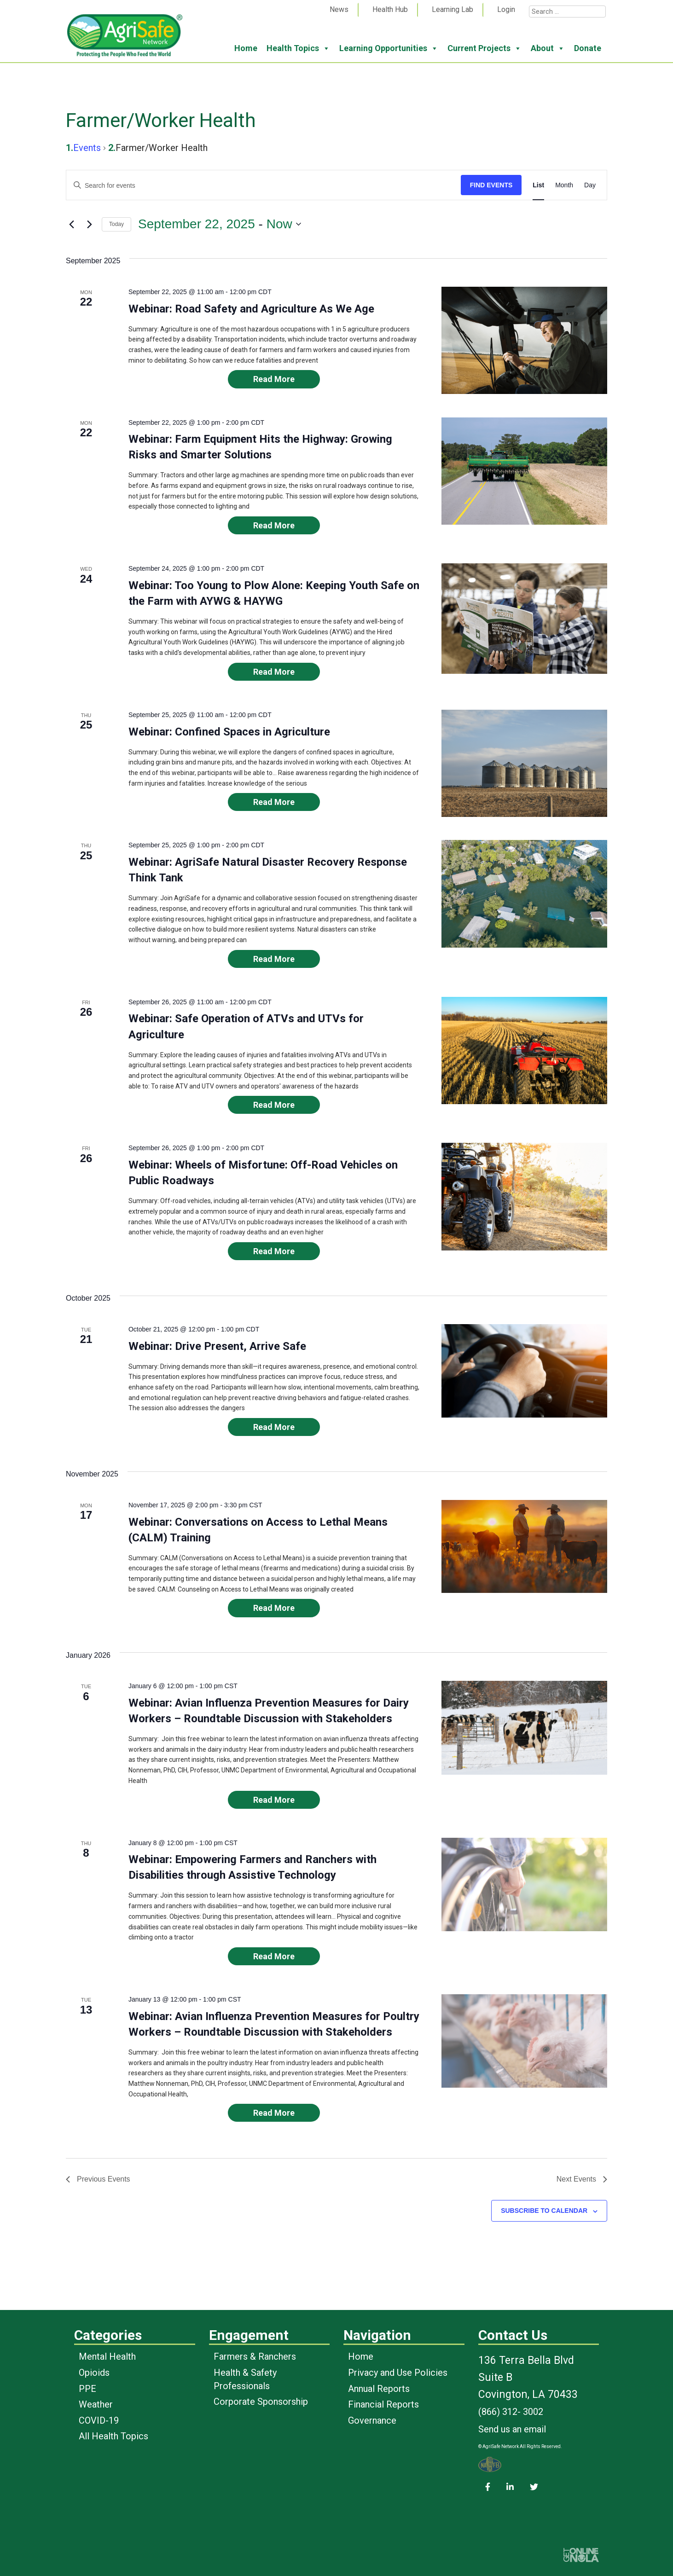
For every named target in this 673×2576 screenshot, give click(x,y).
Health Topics (298, 48)
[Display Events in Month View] (564, 185)
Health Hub (390, 9)
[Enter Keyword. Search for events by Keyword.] (263, 185)
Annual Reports (379, 2388)
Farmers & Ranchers (255, 2356)
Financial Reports (383, 2404)
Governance (372, 2420)
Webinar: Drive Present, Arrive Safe (217, 1346)
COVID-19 (99, 2420)
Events (87, 147)
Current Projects (484, 48)
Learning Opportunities (388, 48)
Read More (274, 379)
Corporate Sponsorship (261, 2401)
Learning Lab (452, 9)
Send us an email (512, 2429)
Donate (587, 48)
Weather (96, 2404)
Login (506, 9)
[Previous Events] (71, 224)
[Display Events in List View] (538, 185)
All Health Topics (113, 2436)
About (548, 48)
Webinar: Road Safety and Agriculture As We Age (251, 308)
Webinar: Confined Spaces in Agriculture (229, 731)
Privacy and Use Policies (397, 2372)
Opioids (94, 2372)
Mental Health (107, 2356)
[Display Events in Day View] (590, 185)
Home (245, 48)
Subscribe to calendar (544, 2210)
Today (116, 224)
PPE (87, 2388)
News (339, 9)
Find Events (491, 185)
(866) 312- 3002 (510, 2411)
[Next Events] (89, 224)
